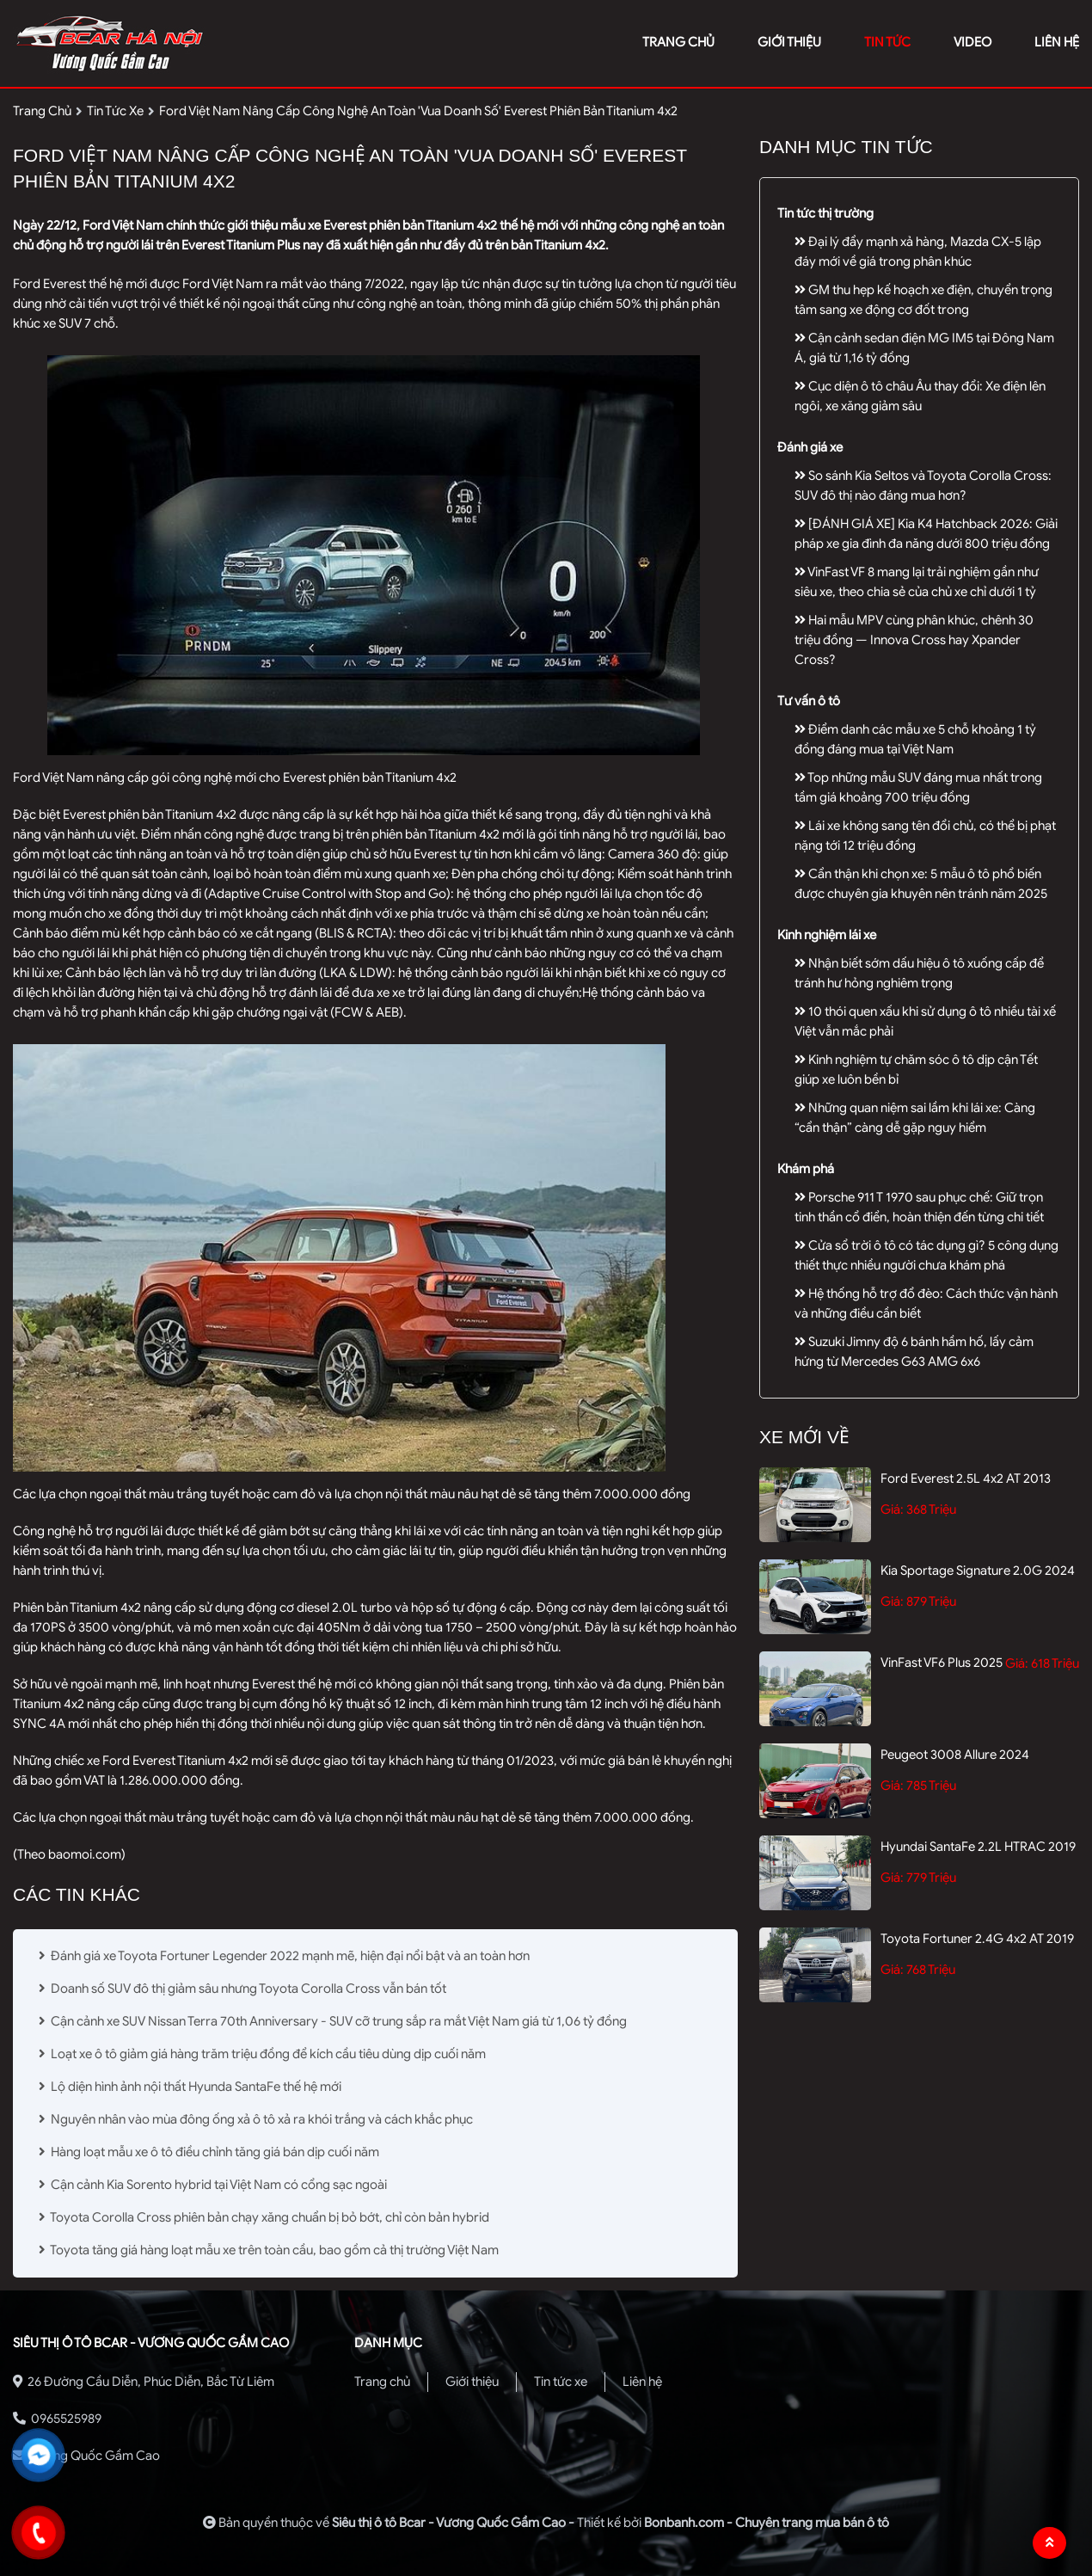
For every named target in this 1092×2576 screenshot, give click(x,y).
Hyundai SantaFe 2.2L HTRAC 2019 (978, 1846)
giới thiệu (789, 42)
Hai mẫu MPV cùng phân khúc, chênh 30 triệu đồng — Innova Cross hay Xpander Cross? (914, 639)
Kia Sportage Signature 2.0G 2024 (977, 1570)
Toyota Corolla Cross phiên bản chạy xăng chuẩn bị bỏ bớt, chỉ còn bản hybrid (264, 2217)
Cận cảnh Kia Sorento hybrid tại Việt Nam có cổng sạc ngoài (213, 2184)
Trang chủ (382, 2381)
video (972, 42)
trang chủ (678, 42)
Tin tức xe (560, 2381)
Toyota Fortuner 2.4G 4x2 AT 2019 (977, 1938)
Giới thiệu (472, 2381)
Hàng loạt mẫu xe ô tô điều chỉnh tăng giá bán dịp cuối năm (209, 2152)
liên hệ (1056, 42)
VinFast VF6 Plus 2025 (941, 1662)
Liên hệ (642, 2381)
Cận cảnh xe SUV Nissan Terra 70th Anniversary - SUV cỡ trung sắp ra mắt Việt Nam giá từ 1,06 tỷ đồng (333, 2021)
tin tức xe (115, 111)
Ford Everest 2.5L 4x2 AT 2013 (965, 1478)
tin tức (887, 42)
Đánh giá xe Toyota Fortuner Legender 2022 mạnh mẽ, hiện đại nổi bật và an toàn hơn (284, 1956)
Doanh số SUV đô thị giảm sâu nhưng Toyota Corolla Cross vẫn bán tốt (242, 1988)
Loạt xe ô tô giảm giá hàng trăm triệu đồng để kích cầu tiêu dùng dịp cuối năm (262, 2054)
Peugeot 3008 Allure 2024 (954, 1754)
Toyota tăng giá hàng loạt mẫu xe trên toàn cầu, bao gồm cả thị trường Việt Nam (269, 2250)
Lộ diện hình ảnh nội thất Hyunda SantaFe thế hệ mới (190, 2086)
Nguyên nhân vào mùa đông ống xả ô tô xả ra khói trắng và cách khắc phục (256, 2119)
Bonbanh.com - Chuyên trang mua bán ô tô (766, 2522)
